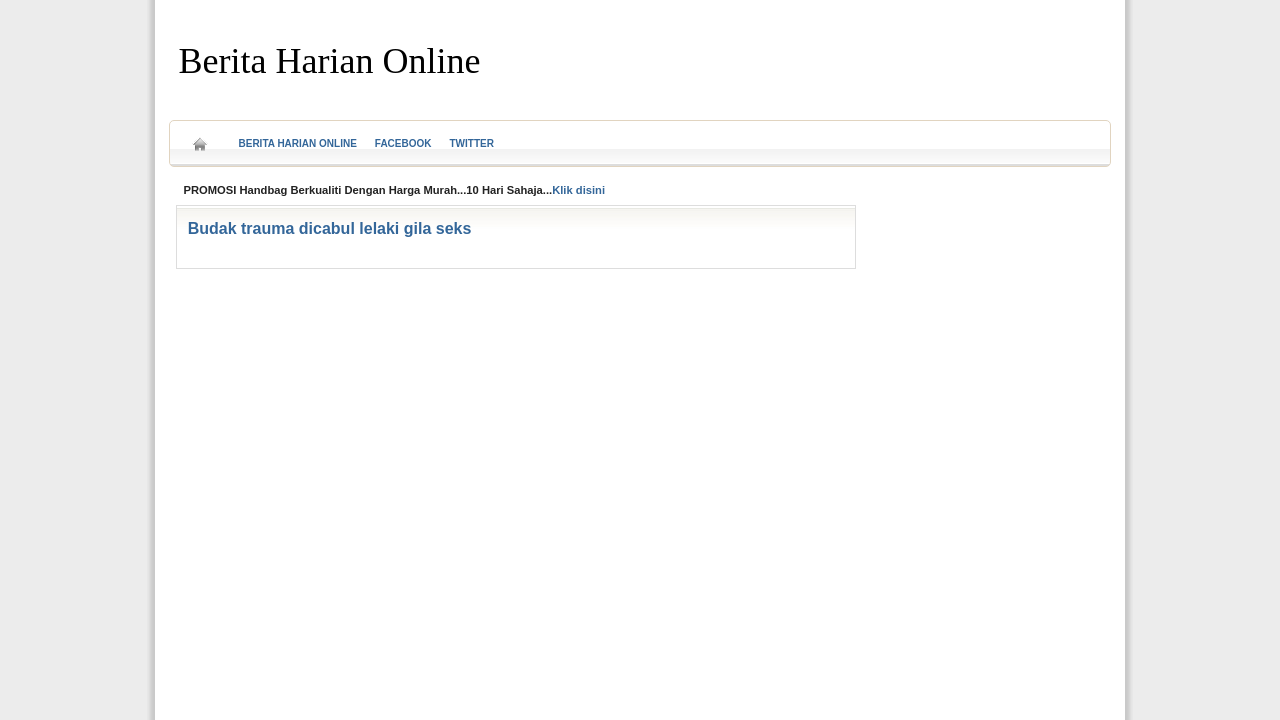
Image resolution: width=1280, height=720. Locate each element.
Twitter (472, 143)
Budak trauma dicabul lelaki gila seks (330, 228)
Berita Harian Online (330, 61)
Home (200, 137)
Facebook (403, 143)
